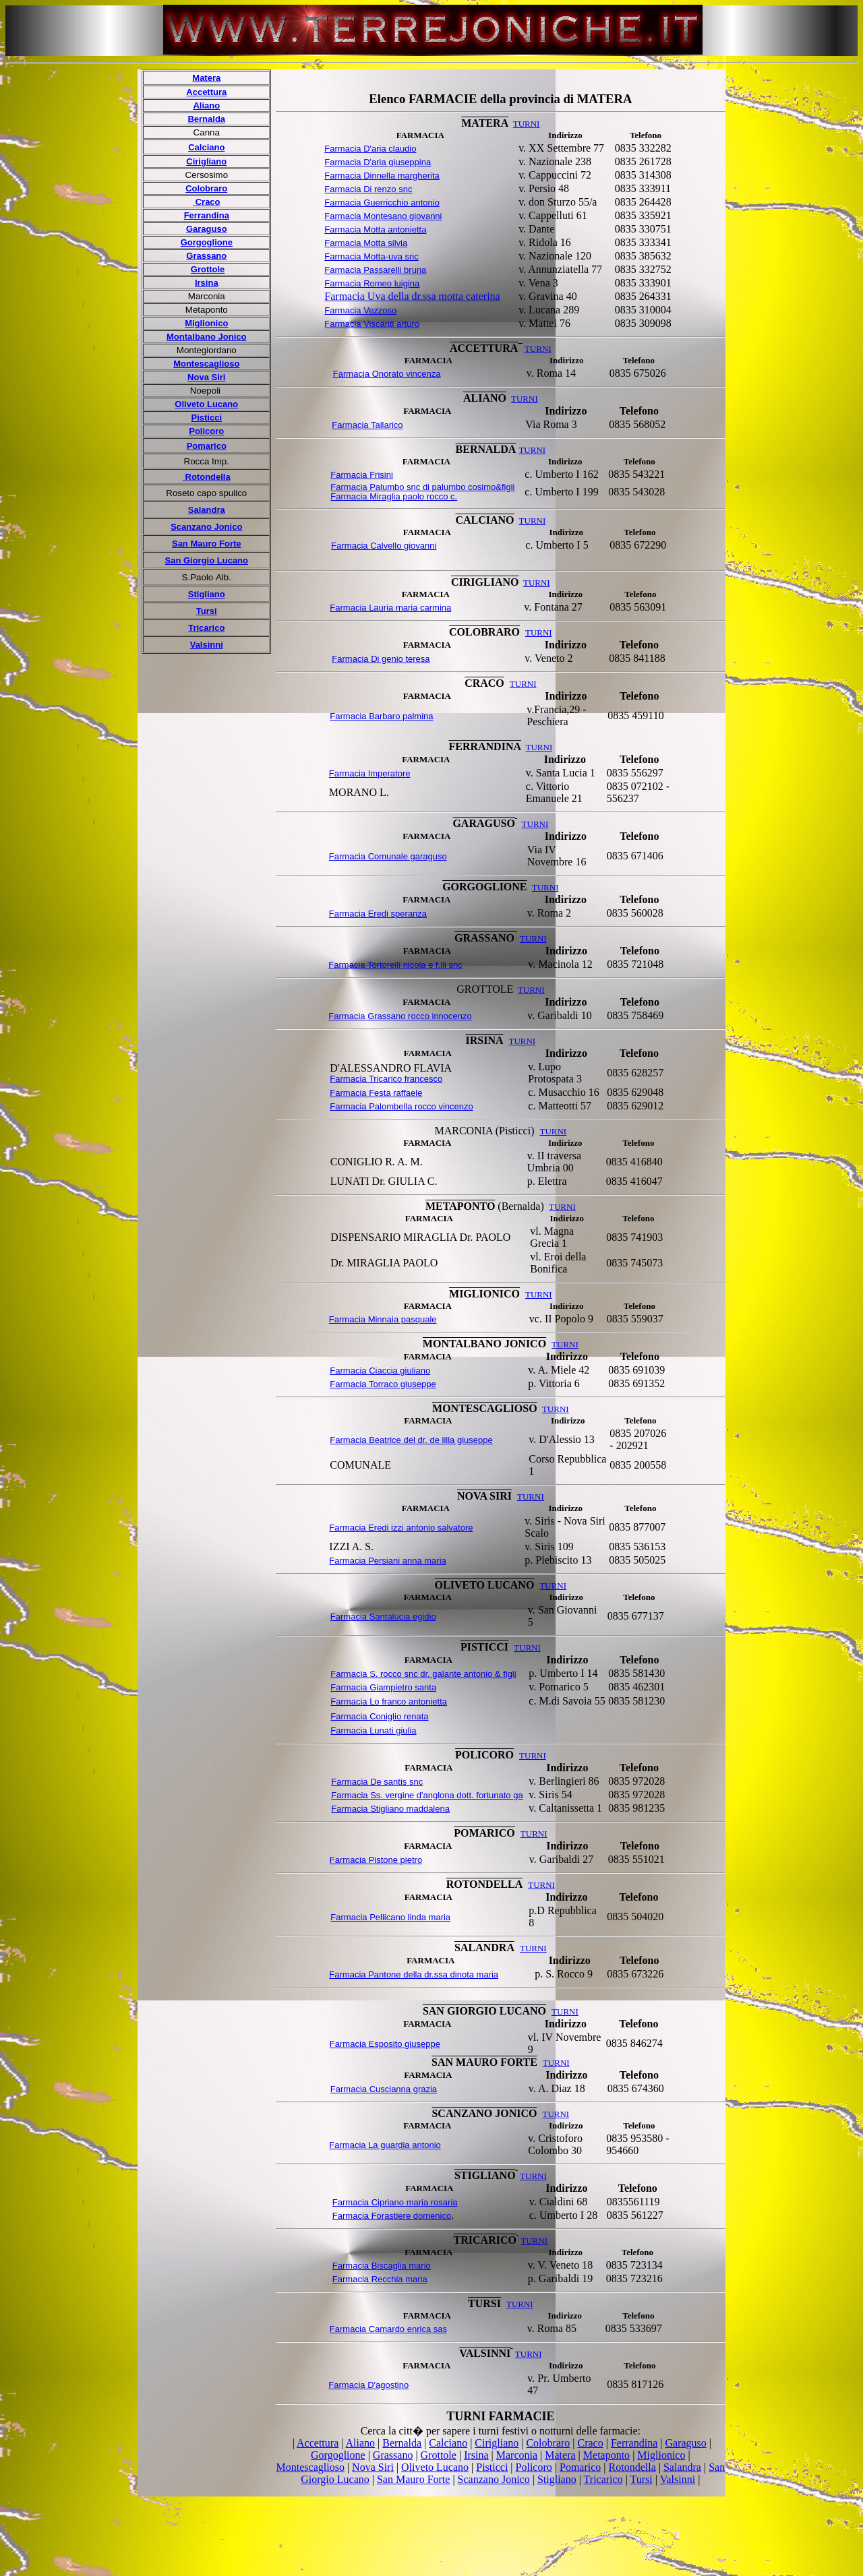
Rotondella (632, 2467)
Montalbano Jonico (206, 337)
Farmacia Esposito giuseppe (385, 2044)
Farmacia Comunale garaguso (388, 856)
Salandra (206, 510)
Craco (590, 2443)
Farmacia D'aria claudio (370, 149)
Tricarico (206, 628)
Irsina (206, 283)
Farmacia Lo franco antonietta (388, 1701)
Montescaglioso (206, 364)
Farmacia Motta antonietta (375, 229)
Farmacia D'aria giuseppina (377, 162)
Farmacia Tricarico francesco (386, 1079)
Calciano (206, 147)
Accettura (206, 92)
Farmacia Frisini (361, 475)
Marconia (516, 2455)
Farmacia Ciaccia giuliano (380, 1371)
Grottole (208, 269)
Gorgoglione (207, 242)
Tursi (206, 611)
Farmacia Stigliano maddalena (390, 1809)
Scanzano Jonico (206, 527)
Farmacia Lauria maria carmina (390, 608)
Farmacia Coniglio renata (379, 1716)
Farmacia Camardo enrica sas (388, 2329)
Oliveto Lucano (206, 404)
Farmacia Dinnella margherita (382, 176)
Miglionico (206, 323)
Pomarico (207, 446)
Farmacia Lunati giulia (373, 1730)
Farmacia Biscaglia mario (381, 2266)
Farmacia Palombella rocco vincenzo (401, 1106)
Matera (206, 78)
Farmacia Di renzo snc (368, 189)
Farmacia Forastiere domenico (391, 2216)
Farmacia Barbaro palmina (381, 716)
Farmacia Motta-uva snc (371, 256)
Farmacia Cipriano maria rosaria (395, 2202)
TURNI (533, 2176)
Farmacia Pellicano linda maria (390, 1917)
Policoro (206, 431)
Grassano (206, 256)
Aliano (206, 105)
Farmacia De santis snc (377, 1782)
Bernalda (206, 119)
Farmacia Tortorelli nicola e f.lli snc (395, 965)
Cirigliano (206, 161)
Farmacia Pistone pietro (376, 1860)
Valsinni (206, 645)
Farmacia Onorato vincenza (387, 374)
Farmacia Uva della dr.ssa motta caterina (412, 296)
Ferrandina (206, 215)
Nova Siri (206, 377)
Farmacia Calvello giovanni (383, 546)
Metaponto (606, 2455)
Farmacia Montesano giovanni (383, 216)
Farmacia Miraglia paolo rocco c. (393, 496)
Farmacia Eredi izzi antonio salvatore (401, 1528)
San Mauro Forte (206, 544)
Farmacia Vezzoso (360, 310)
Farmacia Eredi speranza (378, 914)
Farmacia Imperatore (370, 773)
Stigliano (206, 594)
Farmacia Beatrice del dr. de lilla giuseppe (411, 1440)
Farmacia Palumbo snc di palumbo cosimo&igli (422, 487)
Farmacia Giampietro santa (383, 1687)
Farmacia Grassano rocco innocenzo (399, 1016)
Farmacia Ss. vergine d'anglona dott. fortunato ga (427, 1795)
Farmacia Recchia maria (379, 2279)
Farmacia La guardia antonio (385, 2145)
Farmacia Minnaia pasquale (383, 1319)
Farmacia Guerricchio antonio (382, 202)
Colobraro (206, 188)
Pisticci (206, 417)
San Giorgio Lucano (207, 560)
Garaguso (206, 229)
